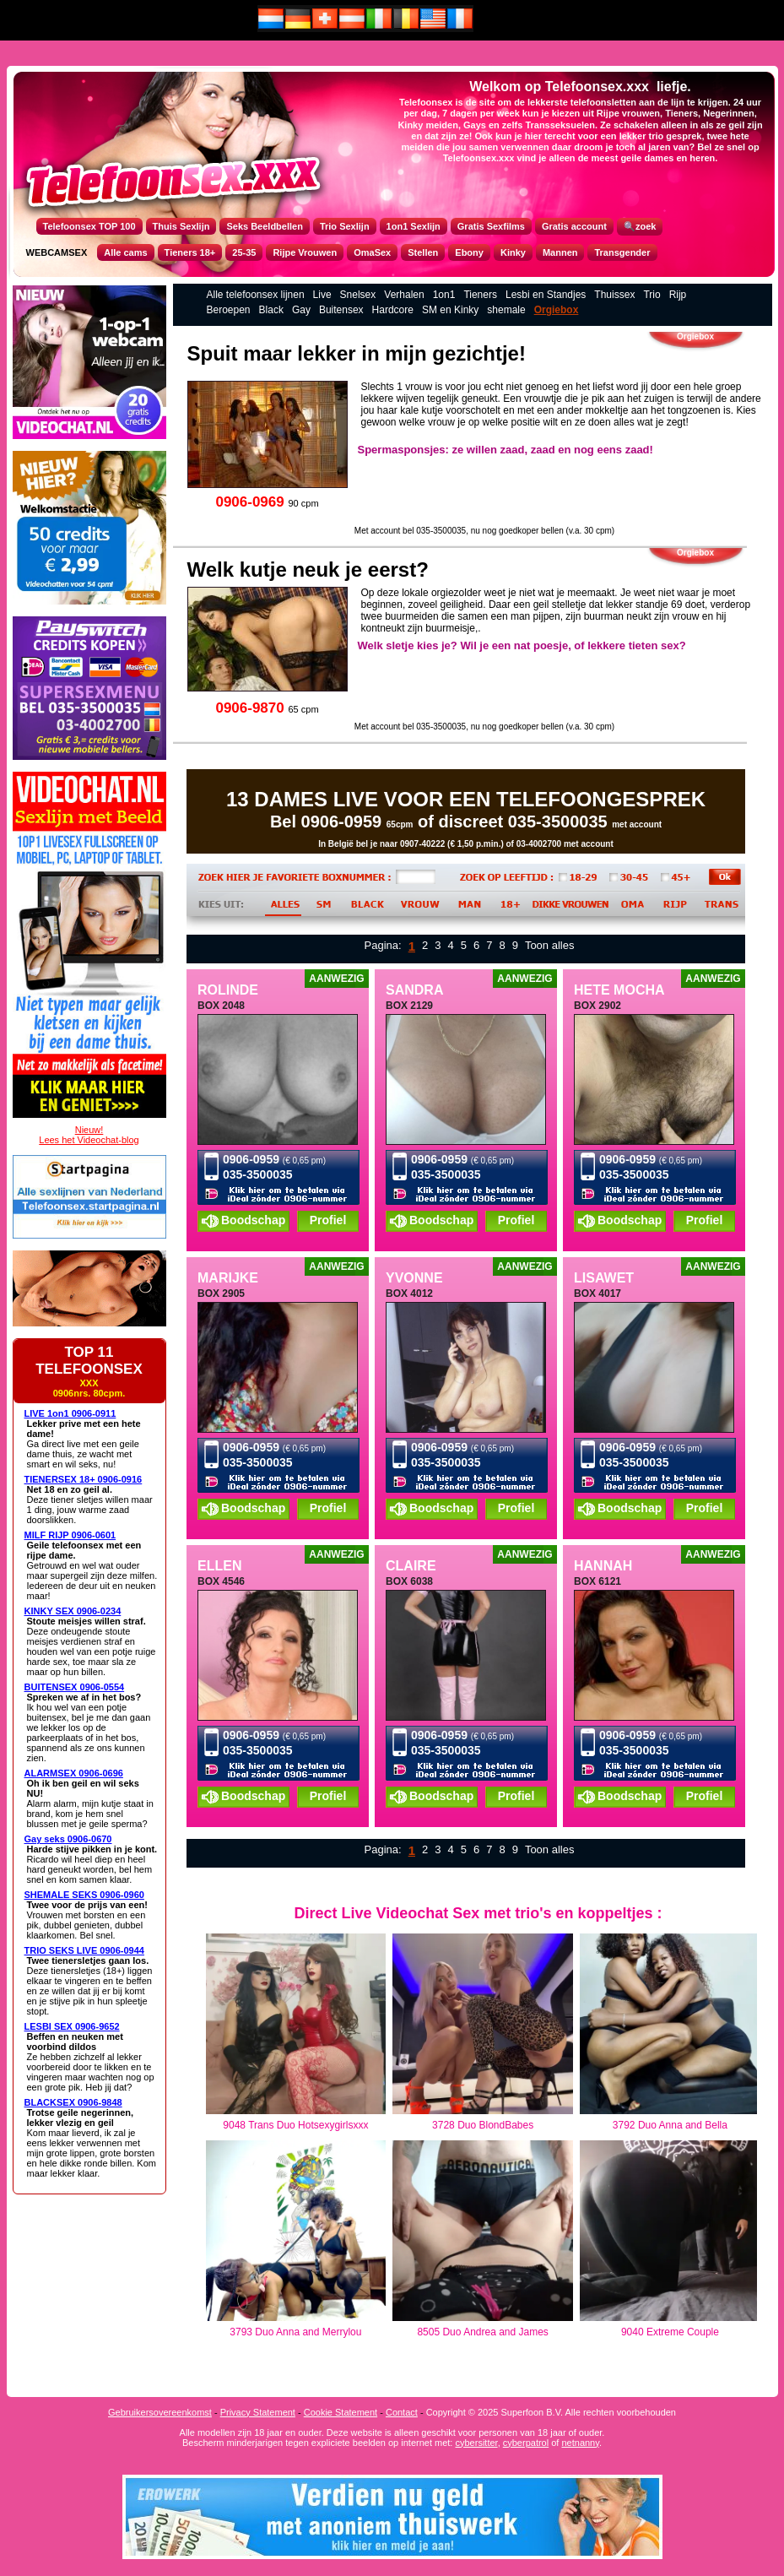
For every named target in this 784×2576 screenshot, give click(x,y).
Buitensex (341, 310)
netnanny (579, 2443)
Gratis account (574, 226)
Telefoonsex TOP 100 (89, 226)
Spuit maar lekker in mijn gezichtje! (356, 353)
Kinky (513, 252)
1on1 (444, 295)
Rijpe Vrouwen (305, 252)
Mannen (560, 252)
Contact (402, 2412)
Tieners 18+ (190, 252)
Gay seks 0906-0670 (68, 1839)
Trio (651, 295)
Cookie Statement (340, 2412)
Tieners (480, 295)
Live (322, 295)
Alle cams (125, 252)
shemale (506, 310)
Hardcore (393, 310)
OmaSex (372, 252)
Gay (301, 310)
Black (271, 310)
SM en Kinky (450, 310)
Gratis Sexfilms (491, 226)
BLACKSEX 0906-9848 (73, 2102)
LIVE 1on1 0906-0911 (70, 1413)
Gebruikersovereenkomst (160, 2412)
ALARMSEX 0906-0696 (73, 1773)
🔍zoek (640, 226)
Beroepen (229, 310)
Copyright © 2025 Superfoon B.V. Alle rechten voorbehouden (551, 2412)
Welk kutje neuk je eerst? (308, 569)
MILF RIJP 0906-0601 (70, 1535)
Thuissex (614, 295)
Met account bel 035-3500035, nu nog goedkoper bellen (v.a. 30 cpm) (484, 530)
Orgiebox (556, 310)
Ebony (469, 252)
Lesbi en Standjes (546, 295)
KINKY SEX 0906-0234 (73, 1611)
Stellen (423, 252)
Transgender (622, 252)
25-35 (244, 252)
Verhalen (404, 295)
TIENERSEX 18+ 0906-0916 (83, 1479)
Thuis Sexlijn (181, 226)
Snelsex (358, 295)
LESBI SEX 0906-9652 (72, 2026)
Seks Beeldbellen (264, 226)
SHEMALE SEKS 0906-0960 (84, 1895)
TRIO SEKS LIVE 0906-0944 (84, 1950)
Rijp (678, 295)
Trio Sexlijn (345, 226)
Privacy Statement (257, 2412)
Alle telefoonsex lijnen (256, 295)
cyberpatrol (526, 2443)
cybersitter (476, 2443)
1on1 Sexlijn (414, 226)
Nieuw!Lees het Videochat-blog (88, 1135)
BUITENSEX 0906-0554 (74, 1687)
